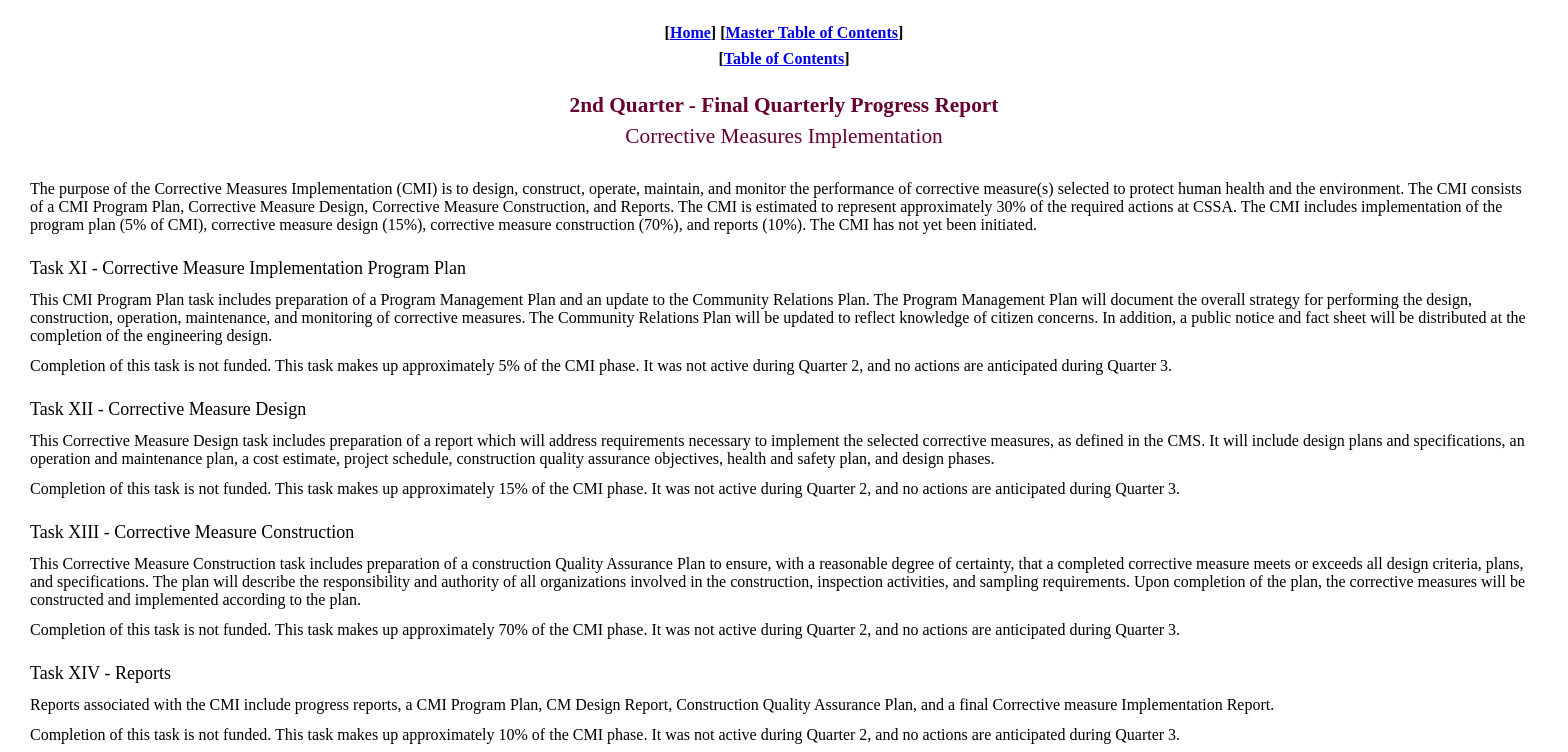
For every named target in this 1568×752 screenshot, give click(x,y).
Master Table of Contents (811, 32)
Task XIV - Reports (100, 673)
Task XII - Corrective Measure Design (168, 409)
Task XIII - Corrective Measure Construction (192, 532)
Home (690, 32)
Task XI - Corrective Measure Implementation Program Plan (248, 268)
